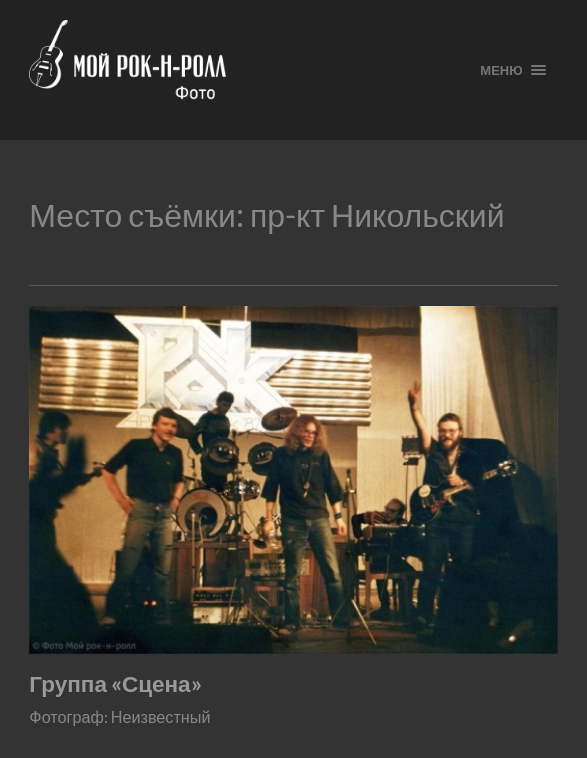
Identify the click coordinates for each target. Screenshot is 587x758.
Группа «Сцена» (115, 683)
